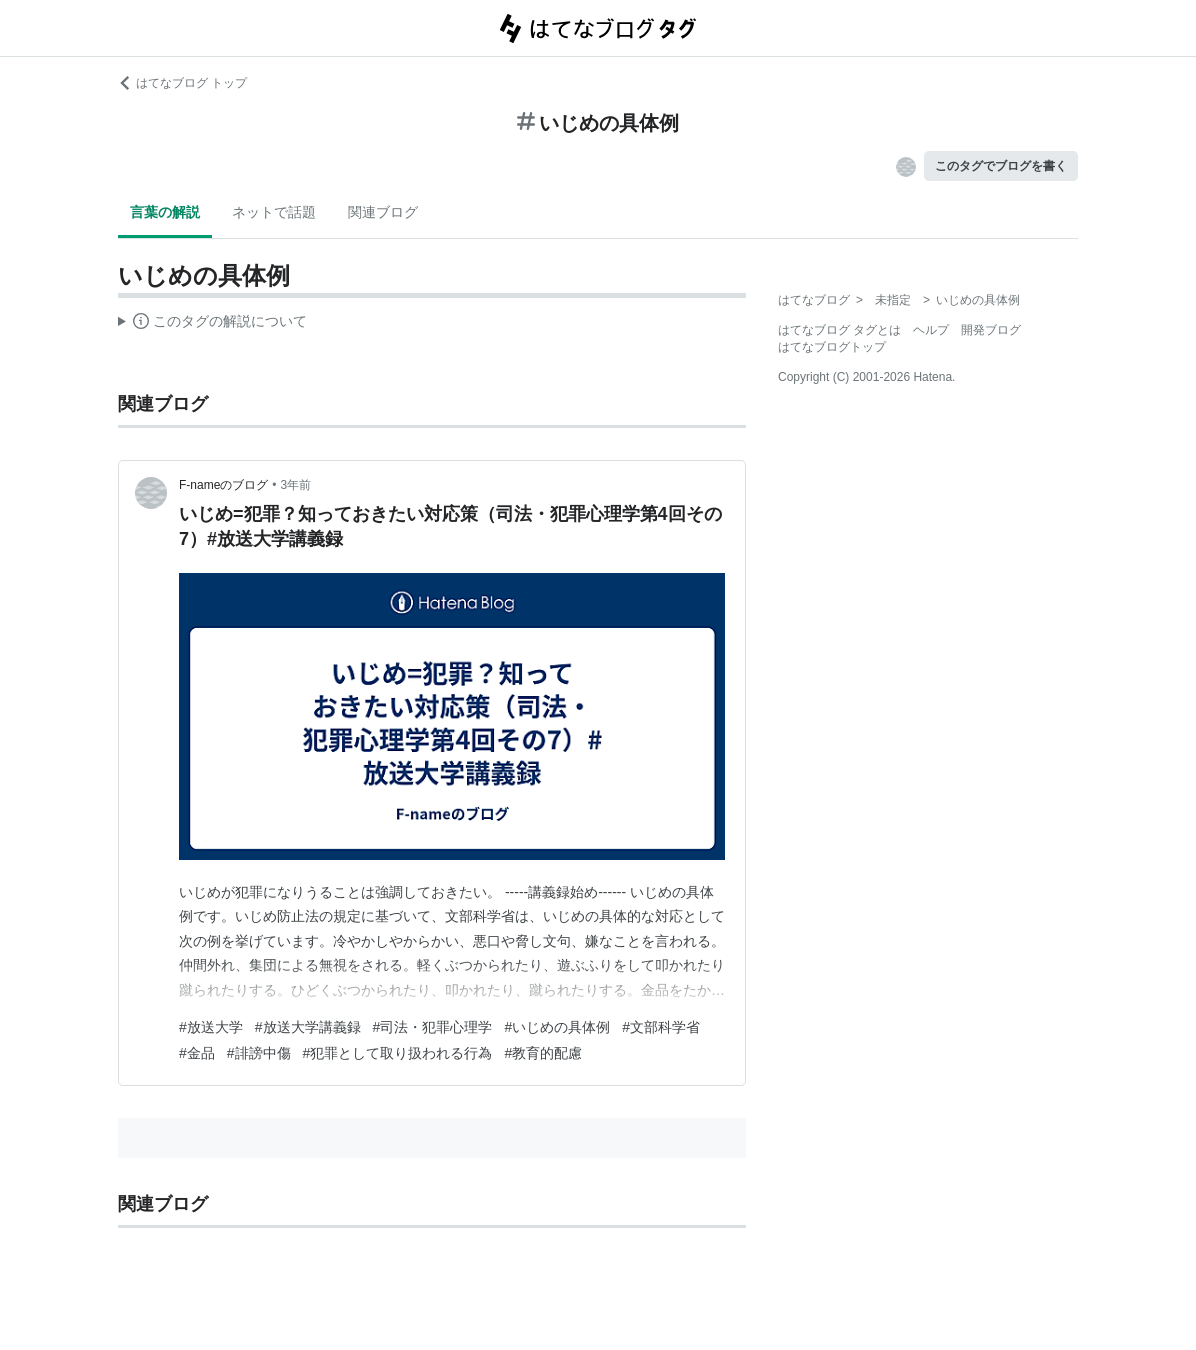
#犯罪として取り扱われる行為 (398, 1053)
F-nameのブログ (223, 485)
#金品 (197, 1053)
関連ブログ (383, 212)
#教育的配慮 (543, 1053)
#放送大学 (211, 1027)
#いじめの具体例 (557, 1027)
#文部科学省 (661, 1027)
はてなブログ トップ (182, 83)
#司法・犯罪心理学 (433, 1027)
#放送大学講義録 (308, 1027)
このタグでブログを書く (1001, 166)
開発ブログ (991, 330)
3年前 (296, 485)
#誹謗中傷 (259, 1053)
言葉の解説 (165, 212)
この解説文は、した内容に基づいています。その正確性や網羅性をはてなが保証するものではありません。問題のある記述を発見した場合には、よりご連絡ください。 (212, 324)
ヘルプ (931, 330)
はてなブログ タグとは (839, 330)
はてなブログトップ (832, 347)
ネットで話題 (274, 212)
